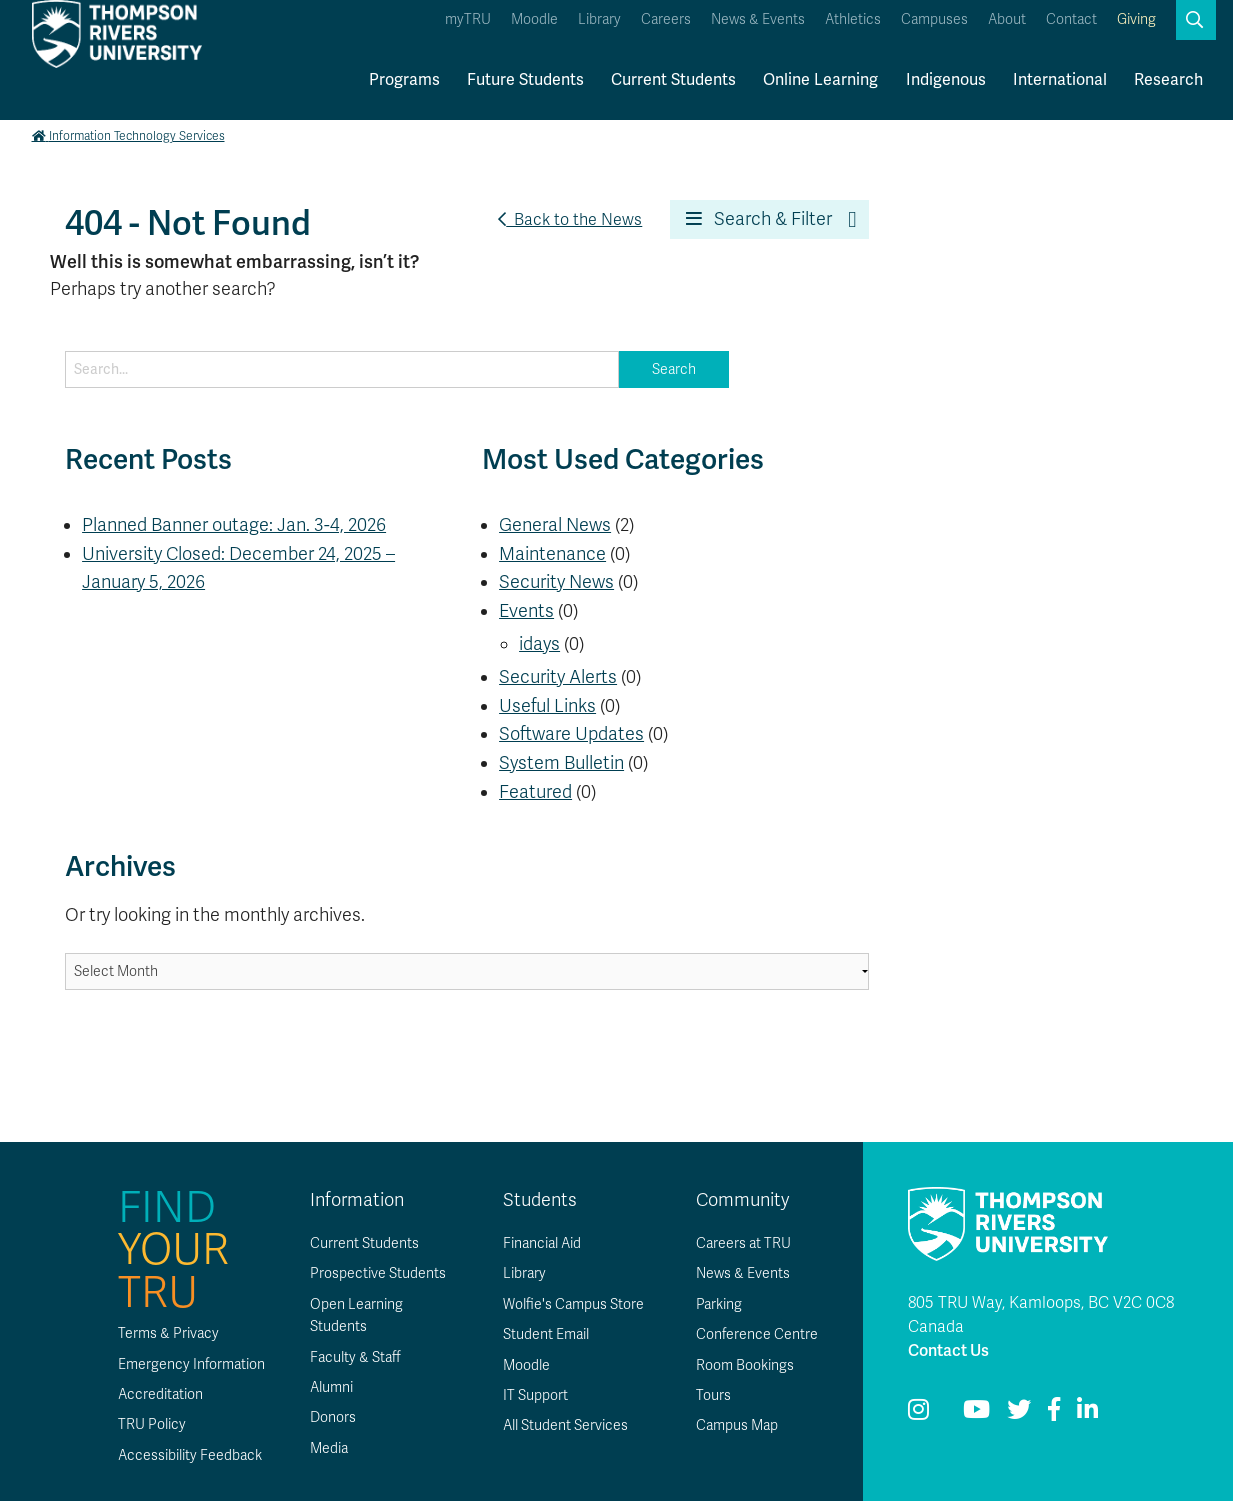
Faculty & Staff (355, 1357)
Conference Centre (757, 1334)
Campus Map (737, 1425)
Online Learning (820, 80)
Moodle (534, 19)
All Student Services (565, 1425)
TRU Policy (152, 1424)
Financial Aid (542, 1243)
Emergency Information (191, 1364)
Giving (1136, 19)
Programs (404, 80)
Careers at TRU (743, 1243)
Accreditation (160, 1394)
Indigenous (946, 80)
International (1060, 80)
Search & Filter (759, 219)
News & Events (758, 19)
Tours (713, 1395)
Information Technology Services (128, 136)
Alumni (331, 1387)
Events (526, 611)
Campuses (934, 19)
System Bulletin (561, 763)
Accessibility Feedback (190, 1455)
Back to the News (570, 220)
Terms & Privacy (168, 1333)
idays (539, 644)
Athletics (853, 19)
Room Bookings (745, 1365)
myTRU (468, 19)
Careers (666, 19)
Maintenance (552, 554)
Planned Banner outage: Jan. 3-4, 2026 (234, 525)
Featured (535, 792)
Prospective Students (378, 1273)
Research (1168, 80)
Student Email (546, 1334)
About (1007, 19)
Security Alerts (558, 677)
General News (555, 525)
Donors (333, 1417)
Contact (1071, 19)
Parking (719, 1304)
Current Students (673, 80)
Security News (556, 582)
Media (329, 1448)
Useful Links (547, 706)
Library (599, 19)
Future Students (525, 80)
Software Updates (571, 734)
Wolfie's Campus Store (573, 1304)
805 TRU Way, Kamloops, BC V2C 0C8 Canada (1041, 1315)
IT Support (535, 1395)
